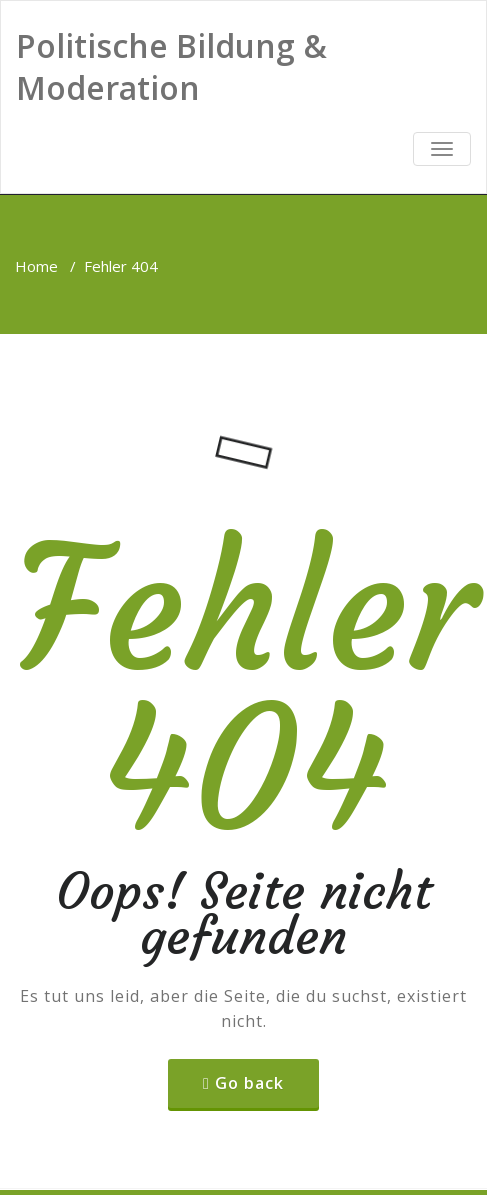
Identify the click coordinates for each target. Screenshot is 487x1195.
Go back (249, 1083)
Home (36, 266)
